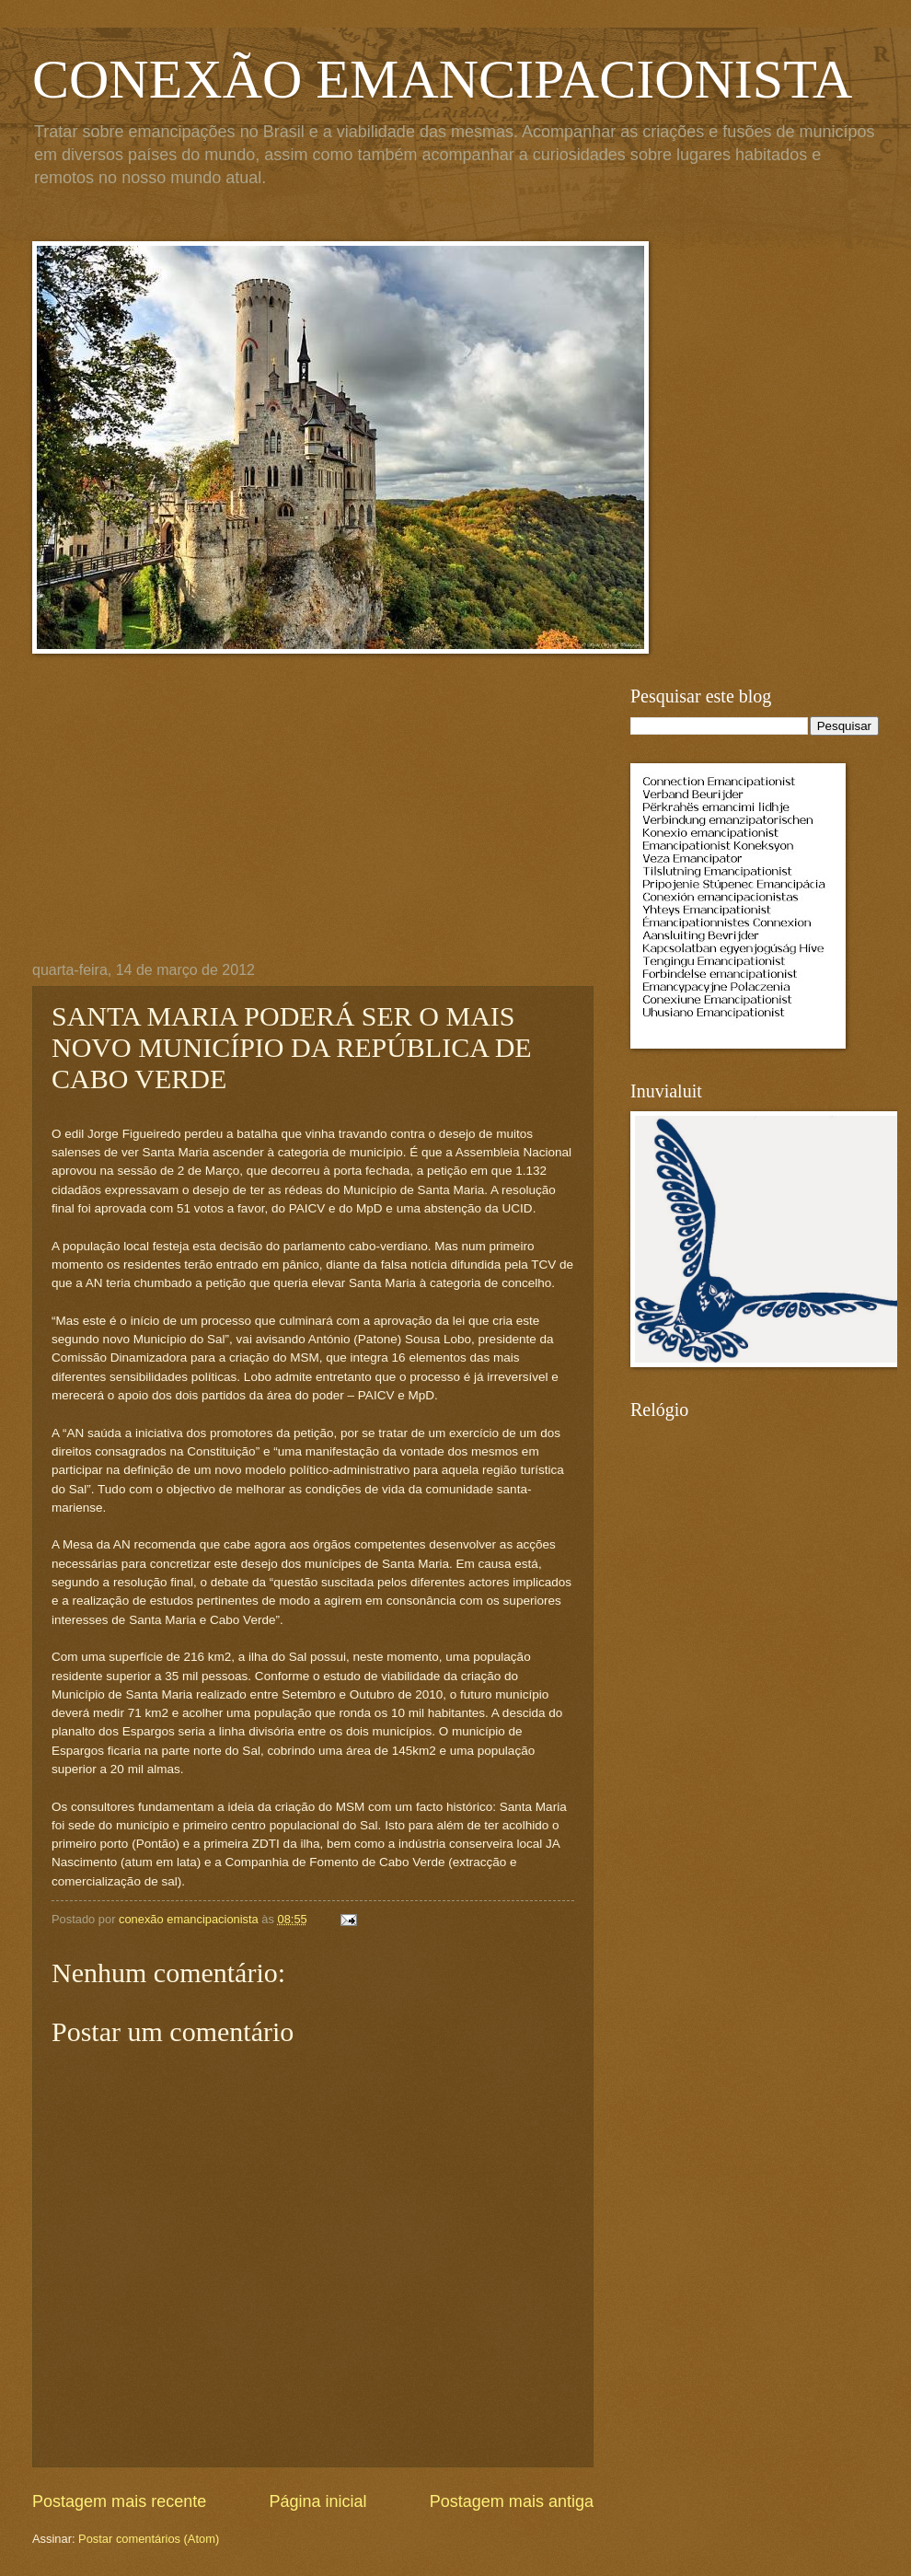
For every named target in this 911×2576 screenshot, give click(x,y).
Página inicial (317, 2501)
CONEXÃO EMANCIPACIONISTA (442, 79)
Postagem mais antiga (512, 2501)
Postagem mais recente (119, 2501)
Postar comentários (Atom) (148, 2539)
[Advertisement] (313, 824)
